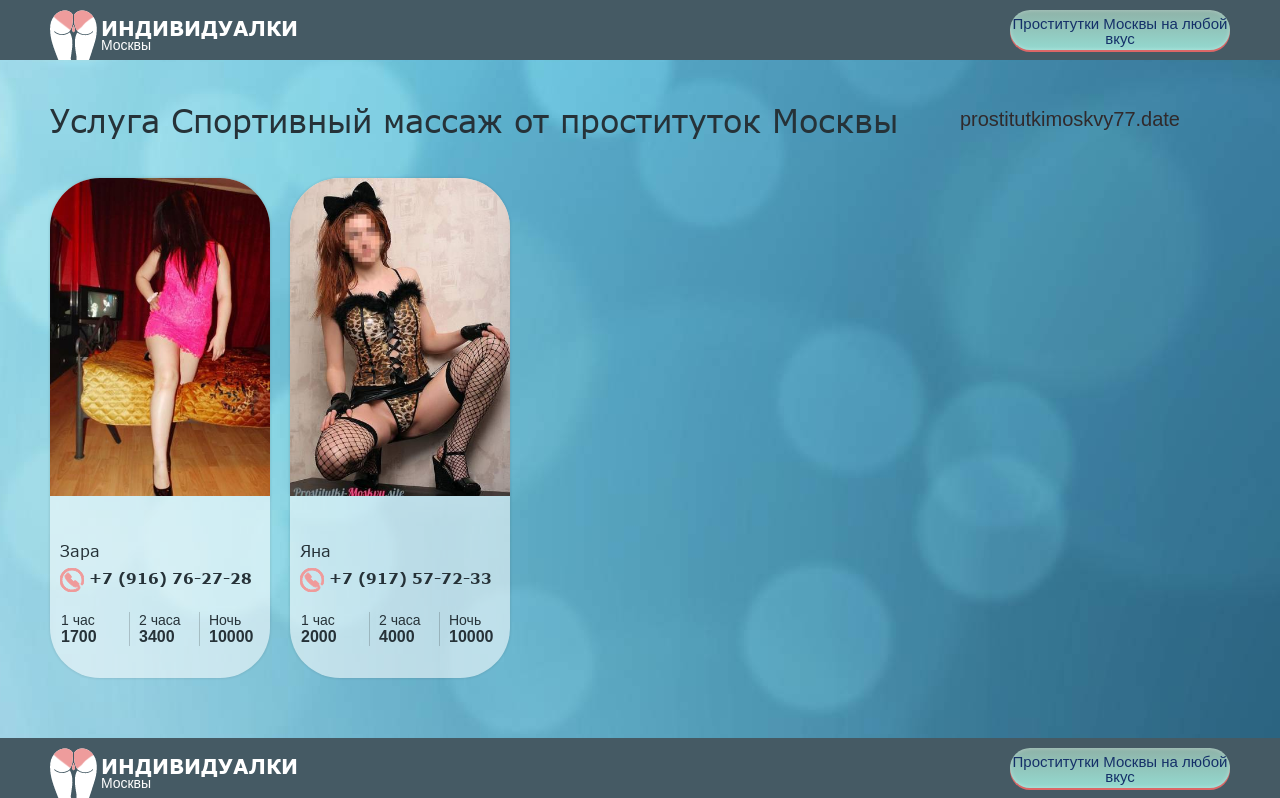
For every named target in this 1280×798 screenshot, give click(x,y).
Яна (315, 551)
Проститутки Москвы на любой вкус (1120, 31)
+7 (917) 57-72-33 (396, 580)
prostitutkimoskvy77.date (1070, 119)
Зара (80, 551)
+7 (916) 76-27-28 (156, 580)
